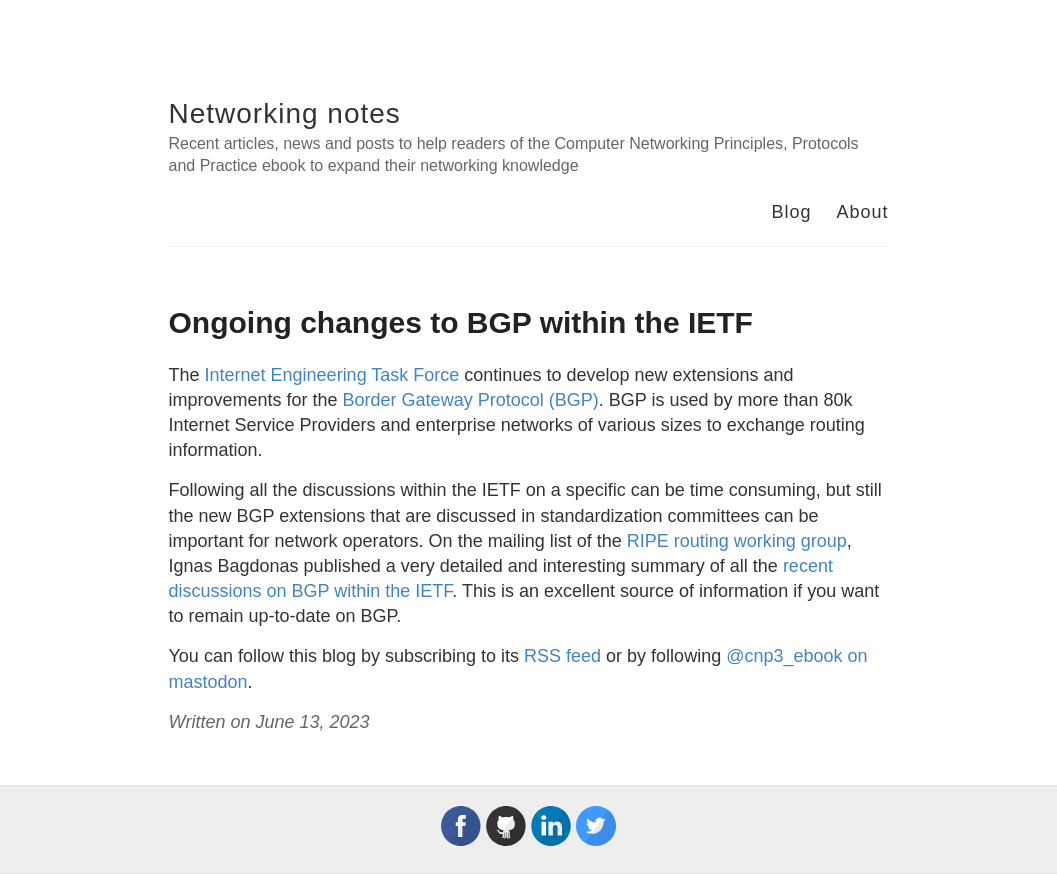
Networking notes (285, 113)
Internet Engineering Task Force (332, 375)
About (862, 212)
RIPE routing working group (737, 541)
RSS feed (562, 656)
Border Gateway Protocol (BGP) (471, 400)
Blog (791, 212)
